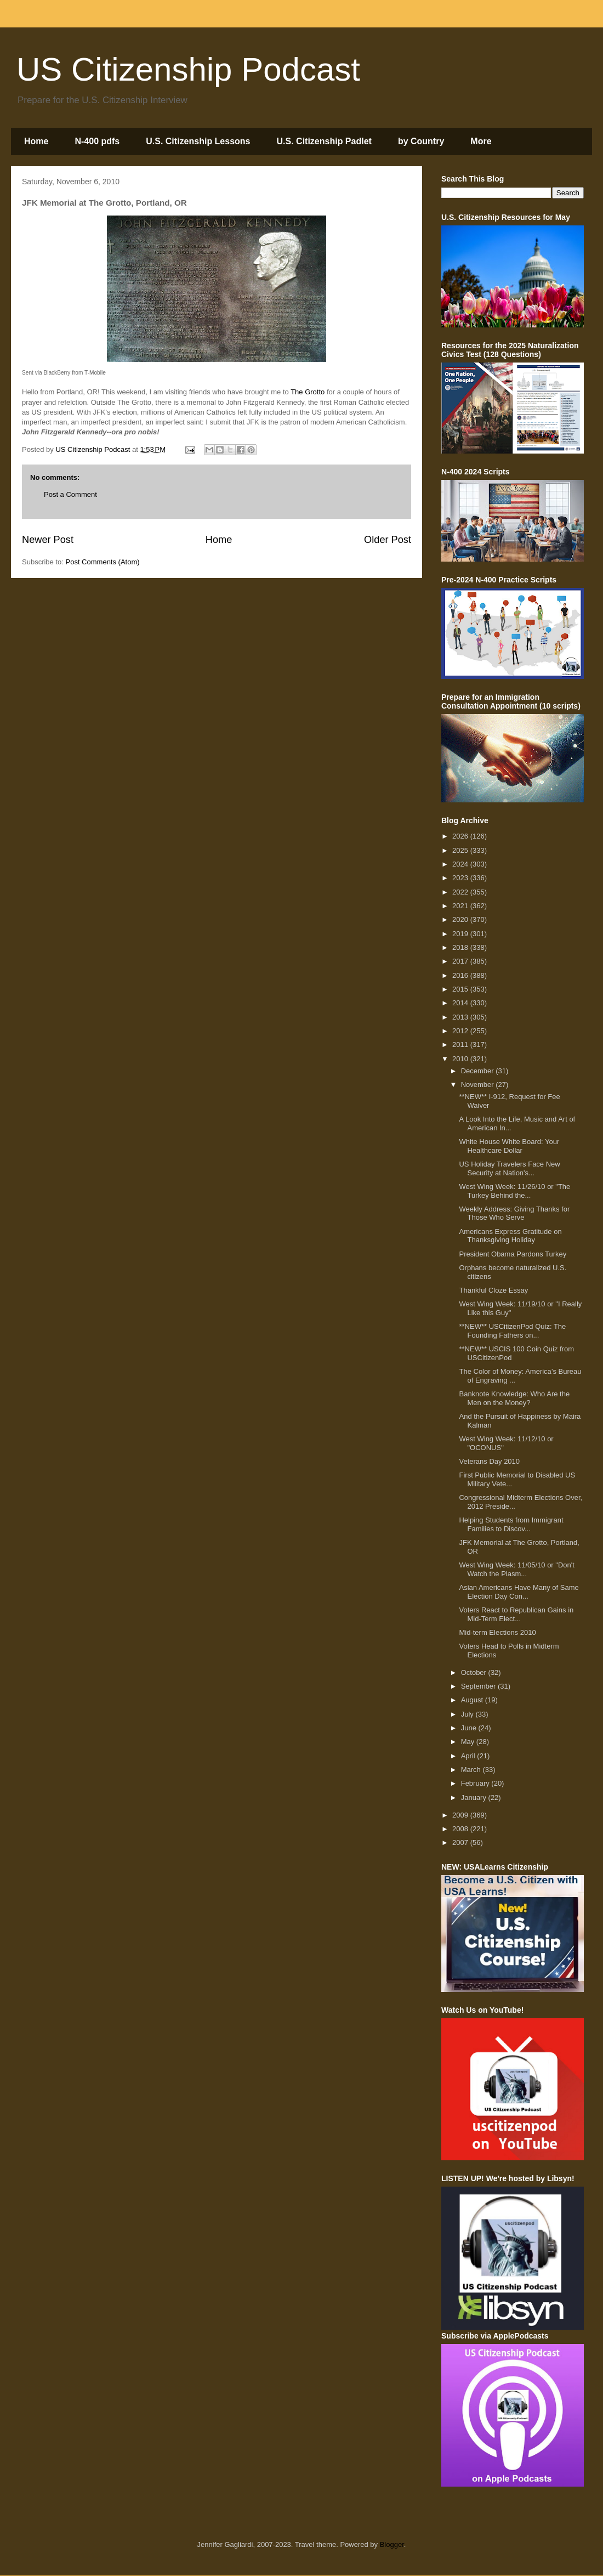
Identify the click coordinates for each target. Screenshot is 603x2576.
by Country (421, 141)
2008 (461, 1829)
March (472, 1769)
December (478, 1071)
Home (36, 141)
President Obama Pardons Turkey (512, 1254)
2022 (461, 892)
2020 (461, 919)
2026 (461, 836)
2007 (461, 1842)
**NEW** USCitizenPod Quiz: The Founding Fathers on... (512, 1330)
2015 (461, 989)
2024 (461, 864)
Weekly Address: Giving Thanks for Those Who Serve (514, 1213)
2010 (461, 1059)
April (469, 1756)
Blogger (392, 2544)
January (474, 1797)
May (468, 1741)
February (476, 1783)
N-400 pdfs (97, 141)
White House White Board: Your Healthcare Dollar (509, 1145)
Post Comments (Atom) (103, 562)
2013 (461, 1017)
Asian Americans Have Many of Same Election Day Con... (518, 1591)
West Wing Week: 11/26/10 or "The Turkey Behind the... (514, 1190)
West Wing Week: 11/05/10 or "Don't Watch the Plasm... (516, 1569)
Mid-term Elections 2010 (497, 1632)
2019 (461, 934)
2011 (461, 1044)
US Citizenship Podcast (188, 69)
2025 (461, 850)
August (473, 1700)
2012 (461, 1031)
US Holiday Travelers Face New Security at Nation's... (509, 1168)
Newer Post (47, 539)
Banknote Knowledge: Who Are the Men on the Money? (514, 1398)
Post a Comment (70, 494)
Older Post (387, 539)
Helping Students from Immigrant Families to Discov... (511, 1524)
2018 (461, 947)
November (478, 1084)
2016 (461, 975)
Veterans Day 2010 (489, 1461)
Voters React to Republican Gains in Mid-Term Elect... (516, 1614)
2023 (461, 878)
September (479, 1686)
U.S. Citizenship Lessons (198, 141)
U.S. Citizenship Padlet (324, 141)
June (470, 1728)
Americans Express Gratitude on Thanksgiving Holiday (510, 1235)
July (468, 1714)
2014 (461, 1003)
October (474, 1672)
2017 (461, 961)
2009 (461, 1815)
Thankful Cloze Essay (493, 1290)
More (480, 141)
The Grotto (308, 392)
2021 (461, 906)
